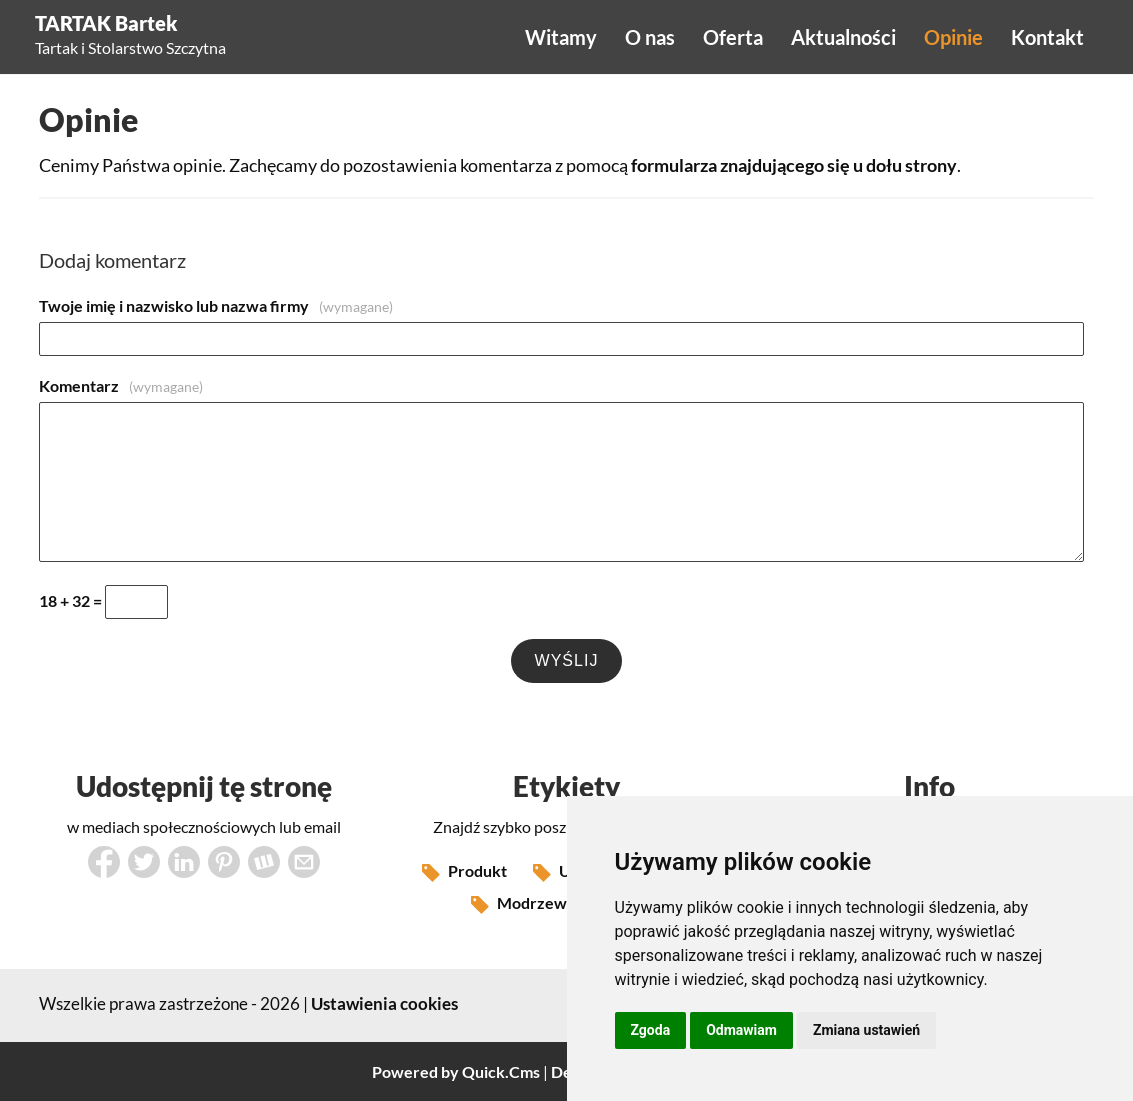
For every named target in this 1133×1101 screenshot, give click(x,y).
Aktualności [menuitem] (843, 37)
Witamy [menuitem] (561, 37)
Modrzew (519, 905)
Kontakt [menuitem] (1047, 37)
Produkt (464, 873)
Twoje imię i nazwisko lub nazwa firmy (216, 305)
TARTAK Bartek (106, 23)
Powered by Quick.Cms (456, 1071)
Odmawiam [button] (741, 1030)
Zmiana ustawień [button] (866, 1030)
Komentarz (121, 385)
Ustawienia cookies (384, 1003)
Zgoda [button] (651, 1030)
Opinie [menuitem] (953, 37)
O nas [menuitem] (650, 37)
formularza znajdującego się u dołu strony (794, 165)
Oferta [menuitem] (733, 37)
